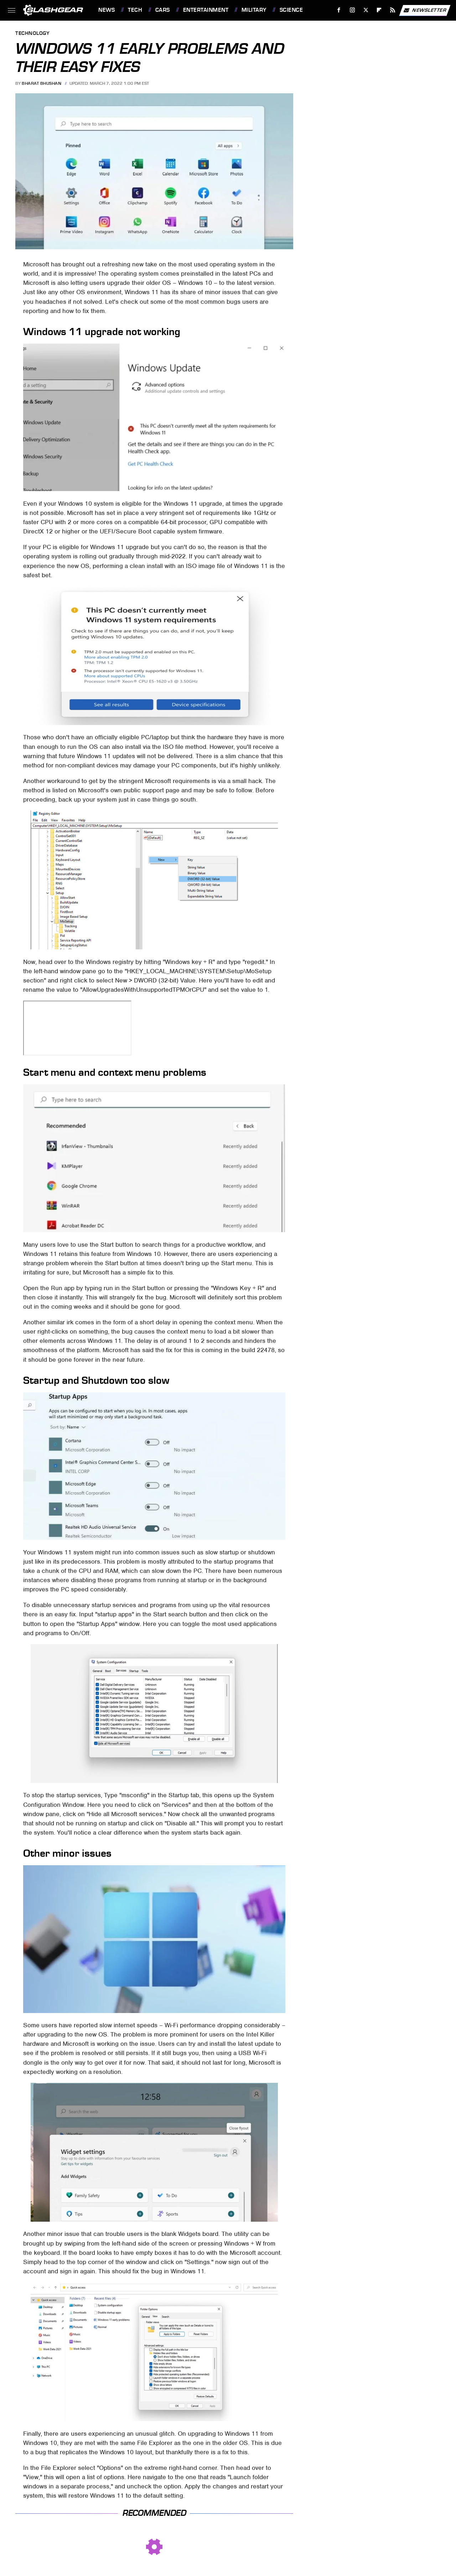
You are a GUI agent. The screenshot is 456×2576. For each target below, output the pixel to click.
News (106, 10)
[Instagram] (352, 10)
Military (254, 10)
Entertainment (206, 10)
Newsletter (424, 10)
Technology (32, 33)
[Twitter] (366, 10)
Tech (135, 10)
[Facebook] (339, 10)
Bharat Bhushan (41, 83)
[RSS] (393, 10)
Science (291, 10)
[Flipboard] (379, 10)
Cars (162, 10)
